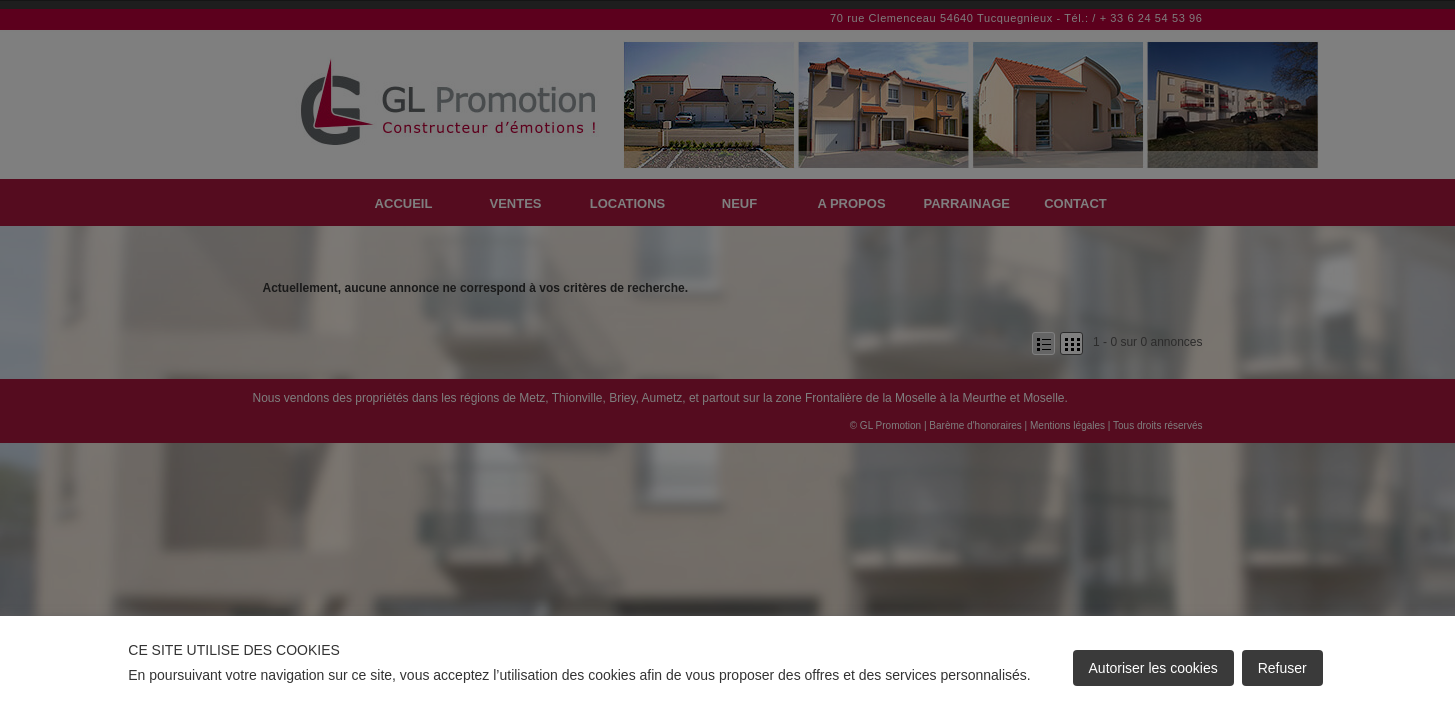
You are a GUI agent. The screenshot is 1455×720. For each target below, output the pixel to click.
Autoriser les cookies (1153, 668)
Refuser (1282, 668)
